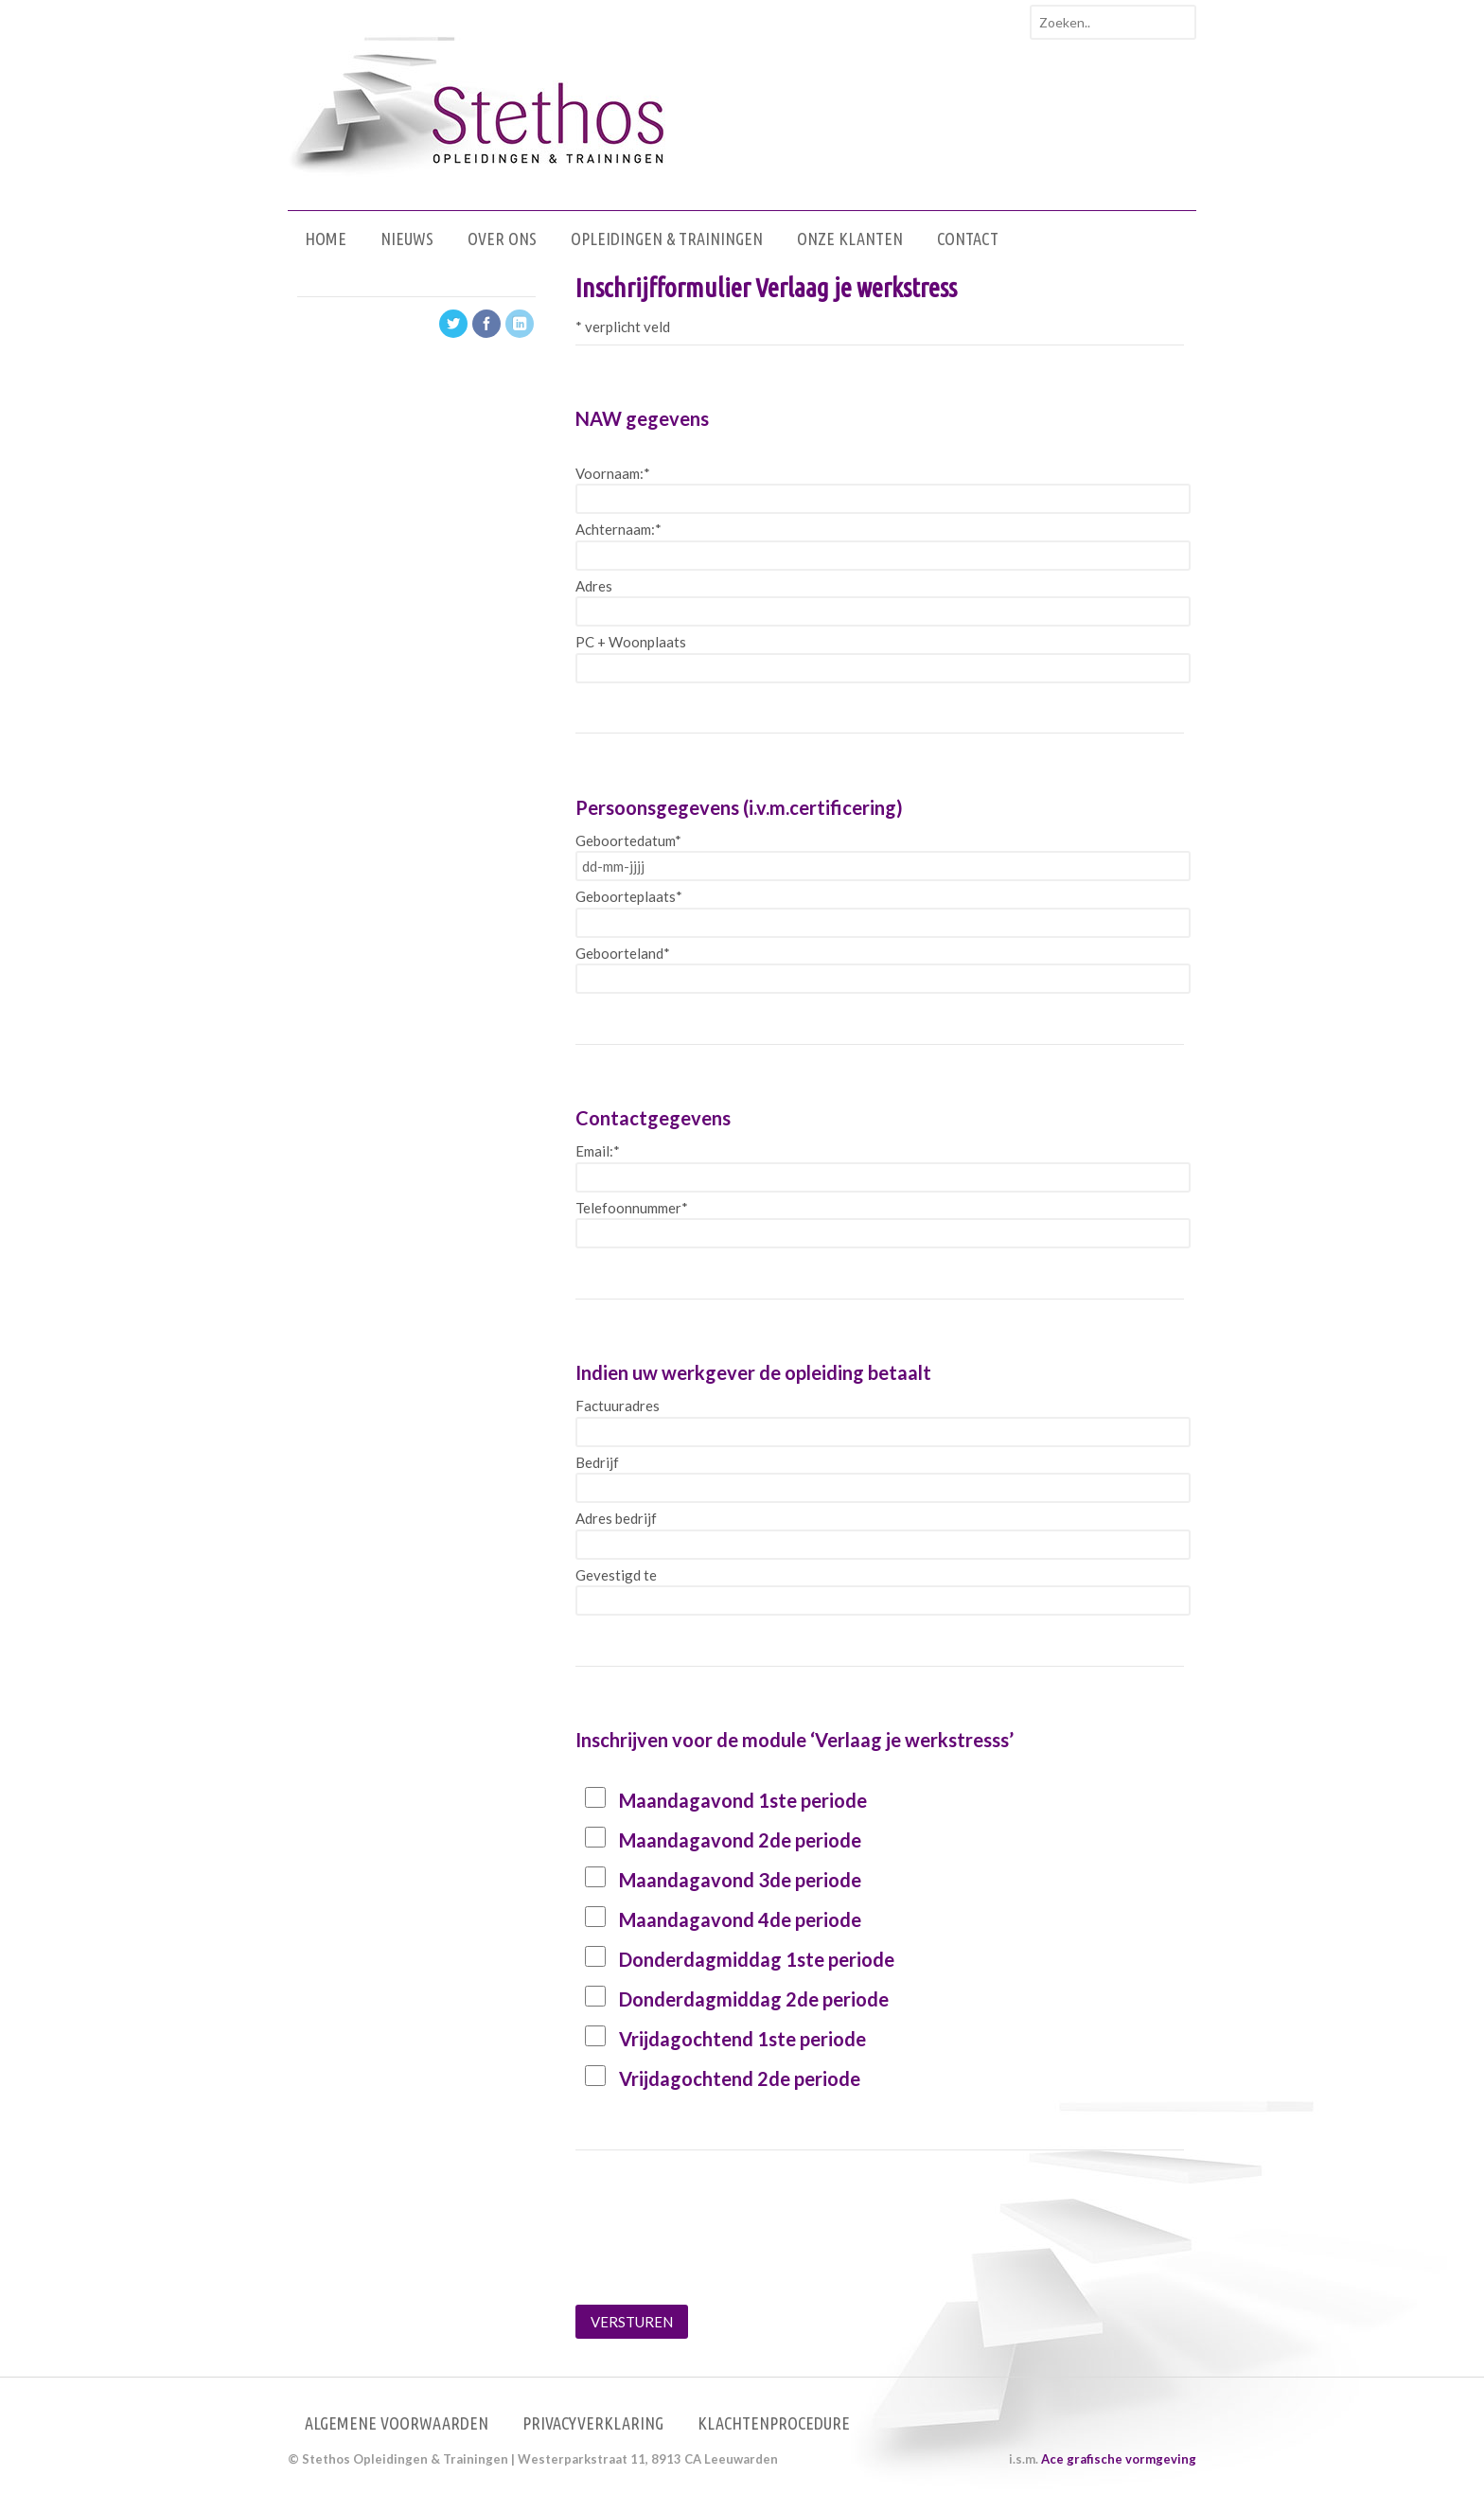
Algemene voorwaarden (396, 2423)
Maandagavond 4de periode (740, 1919)
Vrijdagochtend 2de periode (739, 2078)
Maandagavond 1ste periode (743, 1800)
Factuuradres (617, 1405)
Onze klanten (850, 238)
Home (325, 238)
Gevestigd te (616, 1574)
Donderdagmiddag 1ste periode (756, 1959)
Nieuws (406, 238)
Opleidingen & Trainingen (667, 238)
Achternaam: (618, 529)
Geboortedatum (628, 840)
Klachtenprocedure (774, 2423)
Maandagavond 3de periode (740, 1879)
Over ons (502, 238)
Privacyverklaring (592, 2423)
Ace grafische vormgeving (1118, 2459)
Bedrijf (597, 1462)
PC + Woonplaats (630, 641)
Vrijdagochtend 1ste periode (742, 2038)
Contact (967, 238)
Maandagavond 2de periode (740, 1840)
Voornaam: (612, 473)
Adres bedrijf (616, 1518)
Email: (597, 1150)
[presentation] (719, 2253)
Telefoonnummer (631, 1207)
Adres (593, 585)
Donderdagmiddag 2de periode (754, 1999)
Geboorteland (622, 953)
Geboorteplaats (628, 896)
